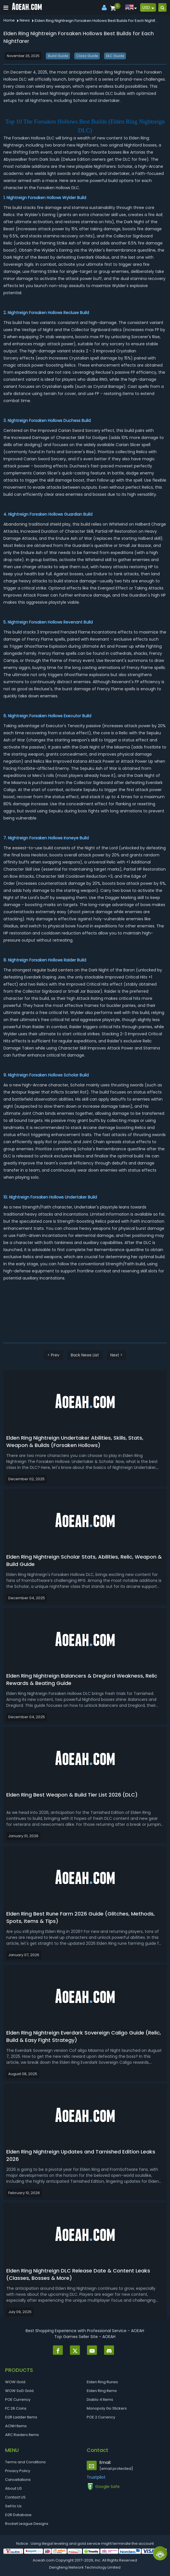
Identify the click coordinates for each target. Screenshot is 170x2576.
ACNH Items (16, 2426)
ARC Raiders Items (22, 2434)
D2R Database (18, 2515)
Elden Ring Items (102, 2390)
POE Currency (17, 2399)
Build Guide (58, 55)
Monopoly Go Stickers (107, 2408)
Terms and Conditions (25, 2462)
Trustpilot (96, 2477)
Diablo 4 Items (100, 2399)
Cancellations (18, 2479)
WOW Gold (15, 2382)
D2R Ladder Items (21, 2417)
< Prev (53, 1355)
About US (13, 2488)
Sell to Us (13, 2506)
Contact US (15, 2497)
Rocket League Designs (26, 2523)
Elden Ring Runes (102, 2382)
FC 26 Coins (15, 2408)
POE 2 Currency (101, 2417)
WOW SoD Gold (19, 2390)
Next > (116, 1355)
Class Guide (87, 55)
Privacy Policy (17, 2470)
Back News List (85, 1355)
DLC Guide (115, 55)
